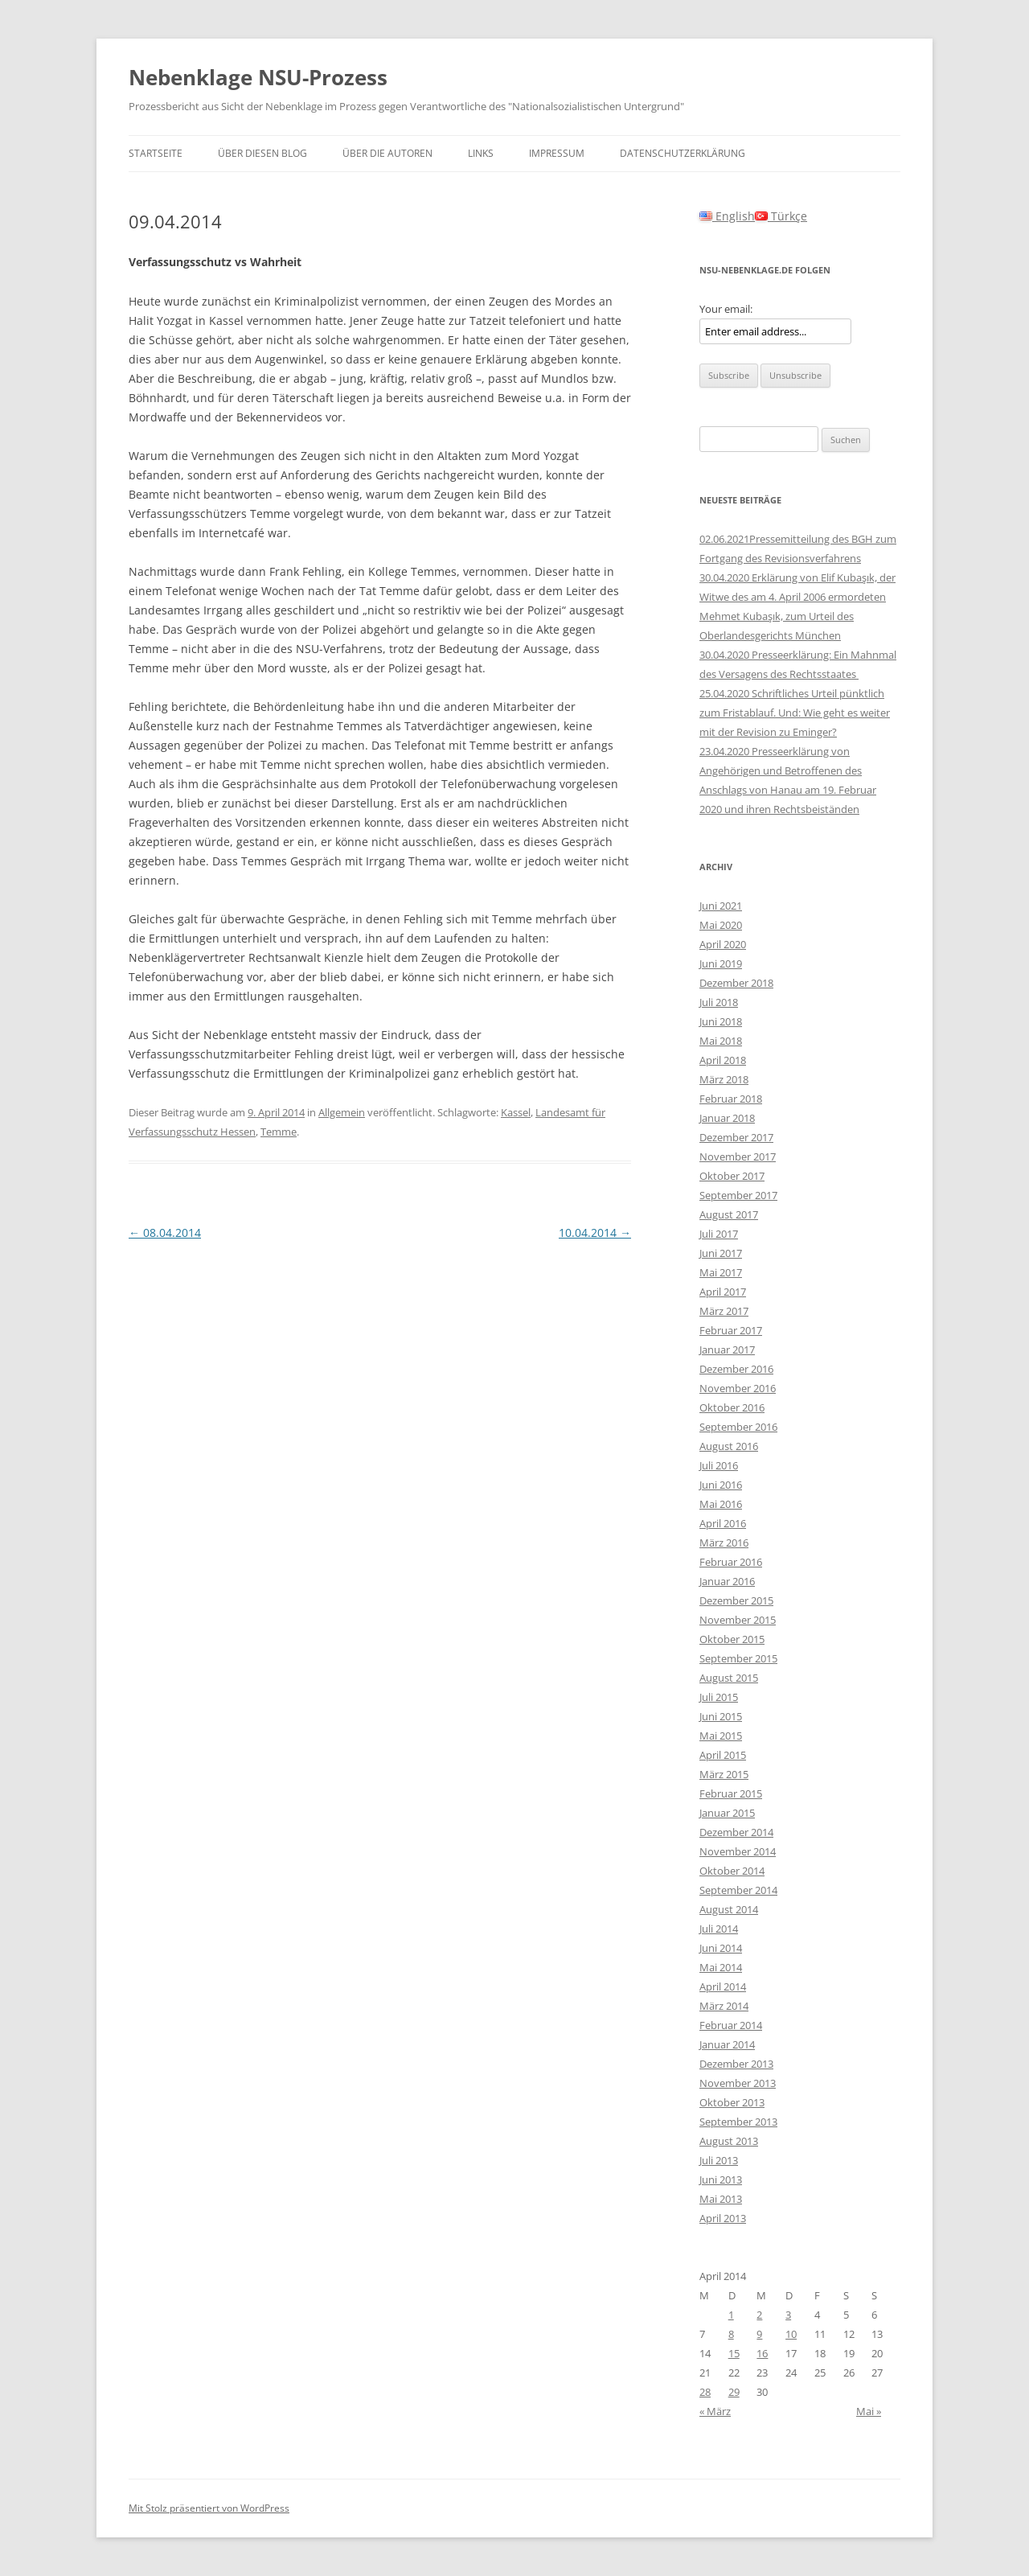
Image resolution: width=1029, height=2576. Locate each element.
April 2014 (722, 1986)
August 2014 (728, 1909)
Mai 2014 (720, 1967)
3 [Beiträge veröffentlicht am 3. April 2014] (788, 2314)
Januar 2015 (727, 1813)
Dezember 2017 (736, 1137)
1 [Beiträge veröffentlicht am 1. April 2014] (731, 2314)
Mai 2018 (720, 1040)
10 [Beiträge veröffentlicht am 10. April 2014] (791, 2334)
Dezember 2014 (736, 1832)
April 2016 (722, 1523)
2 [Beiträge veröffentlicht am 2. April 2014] (759, 2314)
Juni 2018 (720, 1021)
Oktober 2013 (732, 2102)
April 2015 (722, 1755)
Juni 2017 (720, 1253)
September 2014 (738, 1890)
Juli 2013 (718, 2160)
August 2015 (728, 1677)
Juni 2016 (720, 1484)
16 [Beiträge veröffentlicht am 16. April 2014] (762, 2353)
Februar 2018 (730, 1098)
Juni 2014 (720, 1948)
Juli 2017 (718, 1233)
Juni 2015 (720, 1716)
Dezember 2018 (736, 983)
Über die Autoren (387, 153)
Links (481, 153)
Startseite (155, 153)
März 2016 (723, 1542)
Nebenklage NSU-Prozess (258, 77)
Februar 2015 (730, 1793)
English (727, 216)
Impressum (556, 153)
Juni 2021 (720, 905)
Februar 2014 (730, 2025)
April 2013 (722, 2218)
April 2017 (722, 1291)
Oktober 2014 (732, 1870)
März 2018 (723, 1079)
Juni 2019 (720, 963)
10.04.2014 (595, 1232)
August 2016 (728, 1446)
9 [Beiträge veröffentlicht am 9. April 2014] (759, 2334)
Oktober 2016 (732, 1407)
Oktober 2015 (732, 1639)
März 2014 (723, 2006)
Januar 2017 (727, 1349)
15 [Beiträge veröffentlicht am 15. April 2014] (734, 2353)
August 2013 (728, 2141)
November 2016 (737, 1388)
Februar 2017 (730, 1330)
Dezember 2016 (736, 1369)
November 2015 (737, 1620)
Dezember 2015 (736, 1600)
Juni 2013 (720, 2179)
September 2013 (738, 2121)
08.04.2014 (165, 1232)
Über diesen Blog (262, 153)
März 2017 (723, 1311)
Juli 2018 (718, 1002)
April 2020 (722, 944)
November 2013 (737, 2083)
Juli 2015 (718, 1697)
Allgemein (341, 1112)
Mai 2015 (720, 1735)
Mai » (868, 2411)
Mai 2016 (720, 1504)
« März (715, 2411)
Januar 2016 (727, 1581)
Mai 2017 (720, 1272)
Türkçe (781, 216)
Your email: (725, 309)
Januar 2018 (727, 1118)
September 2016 (738, 1426)
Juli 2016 (718, 1465)
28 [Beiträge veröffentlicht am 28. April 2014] (705, 2392)
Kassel (516, 1112)
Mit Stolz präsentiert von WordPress (209, 2508)
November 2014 (737, 1851)
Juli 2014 (718, 1928)
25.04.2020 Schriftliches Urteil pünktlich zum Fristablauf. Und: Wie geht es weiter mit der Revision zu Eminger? (794, 712)
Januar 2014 (727, 2044)
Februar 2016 (730, 1562)
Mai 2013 (720, 2199)
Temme (278, 1131)
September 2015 (738, 1658)
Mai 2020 (720, 925)
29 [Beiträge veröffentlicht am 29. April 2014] (734, 2392)
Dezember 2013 (736, 2063)
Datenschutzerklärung (682, 153)
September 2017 (738, 1195)
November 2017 (737, 1156)
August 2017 (728, 1214)
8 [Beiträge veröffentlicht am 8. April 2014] (731, 2334)
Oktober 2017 (732, 1176)
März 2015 (723, 1774)
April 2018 (722, 1060)
